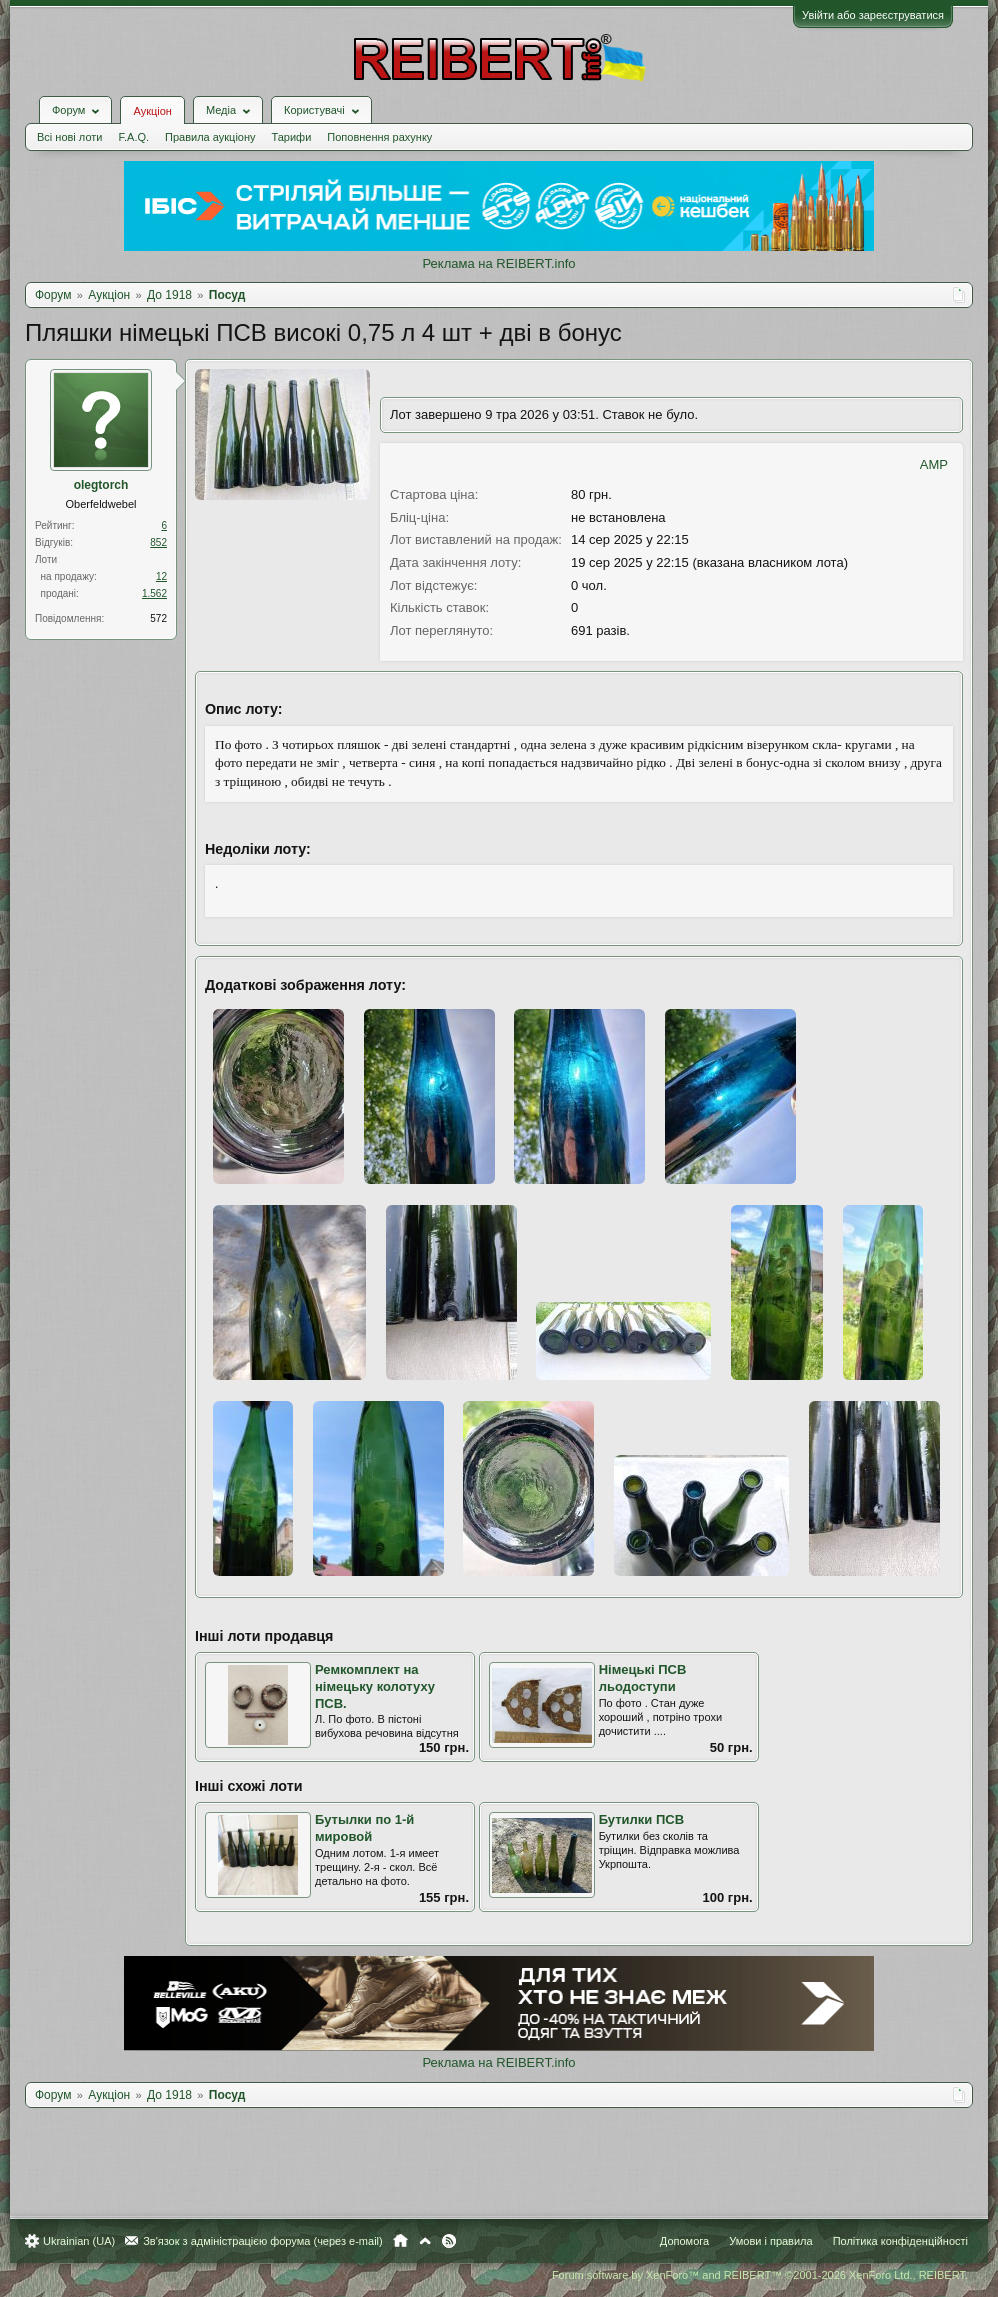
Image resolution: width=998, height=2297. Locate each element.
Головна (400, 2240)
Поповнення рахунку (379, 137)
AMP (934, 464)
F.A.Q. (133, 137)
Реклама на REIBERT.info (498, 263)
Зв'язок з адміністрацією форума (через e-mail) (263, 2240)
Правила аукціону (210, 137)
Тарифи (292, 137)
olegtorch (101, 485)
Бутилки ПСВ (641, 1819)
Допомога (684, 2240)
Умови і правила (770, 2240)
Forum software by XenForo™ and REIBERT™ (760, 2274)
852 (158, 542)
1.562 (154, 593)
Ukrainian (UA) (79, 2240)
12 (161, 576)
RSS (449, 2240)
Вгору (425, 2240)
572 (158, 618)
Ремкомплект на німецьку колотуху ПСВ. (375, 1686)
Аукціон (152, 111)
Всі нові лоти (69, 137)
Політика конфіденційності (900, 2240)
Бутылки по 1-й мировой (364, 1828)
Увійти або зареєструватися (873, 15)
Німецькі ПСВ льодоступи (643, 1678)
